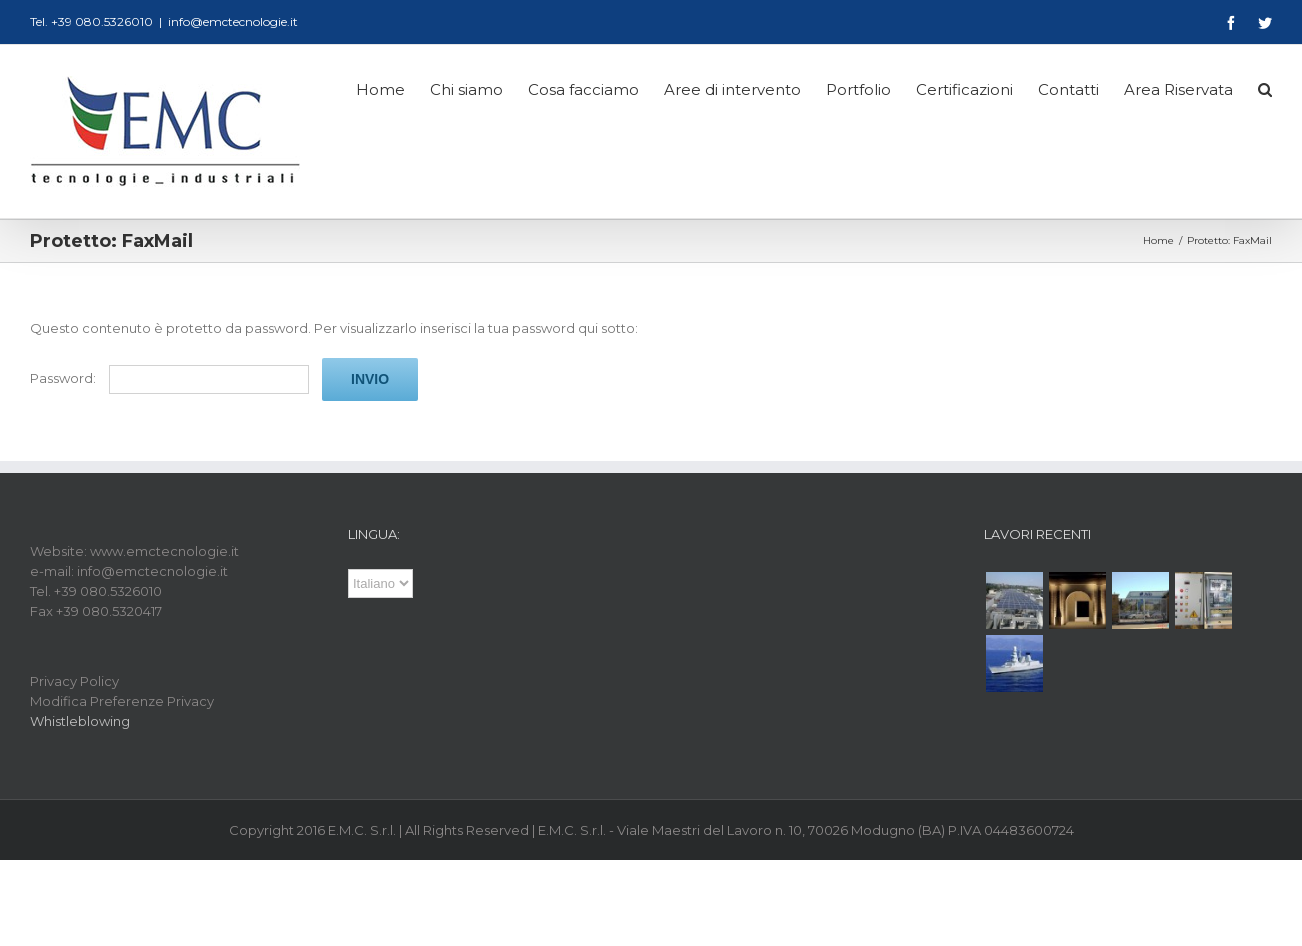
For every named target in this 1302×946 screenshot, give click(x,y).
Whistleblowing (80, 721)
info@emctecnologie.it (233, 21)
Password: (169, 378)
